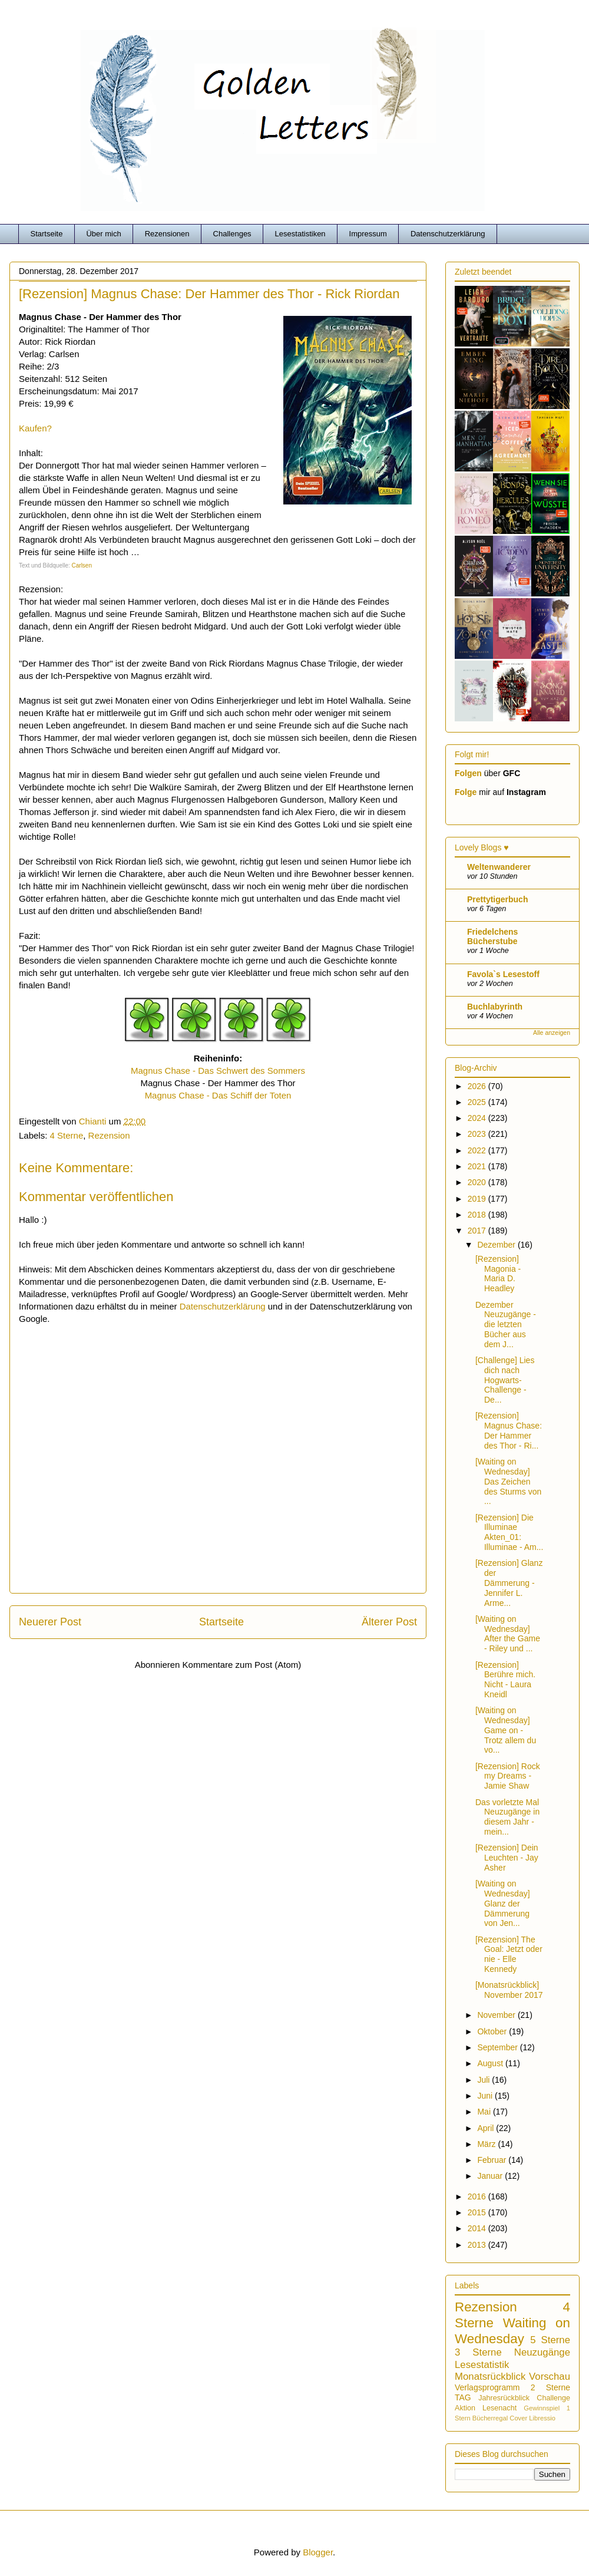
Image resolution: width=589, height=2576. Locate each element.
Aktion (465, 2408)
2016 (478, 2196)
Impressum (368, 233)
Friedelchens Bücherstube (492, 936)
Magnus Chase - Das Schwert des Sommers (218, 1071)
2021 (478, 1166)
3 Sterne (478, 2352)
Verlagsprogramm (487, 2387)
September (498, 2047)
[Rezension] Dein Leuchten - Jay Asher (506, 1857)
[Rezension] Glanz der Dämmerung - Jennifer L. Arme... (508, 1582)
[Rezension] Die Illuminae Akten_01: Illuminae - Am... (509, 1532)
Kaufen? (35, 428)
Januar (491, 2176)
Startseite (47, 233)
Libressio (542, 2418)
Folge (466, 792)
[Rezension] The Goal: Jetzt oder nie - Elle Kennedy (508, 1954)
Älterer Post (389, 1622)
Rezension (109, 1135)
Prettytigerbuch (497, 899)
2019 (478, 1198)
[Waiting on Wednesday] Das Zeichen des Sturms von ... (508, 1481)
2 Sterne (550, 2387)
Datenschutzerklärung (448, 233)
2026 (478, 1086)
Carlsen (82, 565)
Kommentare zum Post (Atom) (242, 1665)
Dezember (497, 1244)
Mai (484, 2111)
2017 (478, 1230)
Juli (484, 2079)
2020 (478, 1182)
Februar (492, 2160)
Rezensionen (167, 233)
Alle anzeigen (551, 1032)
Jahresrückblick (504, 2398)
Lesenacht (499, 2408)
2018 (478, 1214)
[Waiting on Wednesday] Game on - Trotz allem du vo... (505, 1730)
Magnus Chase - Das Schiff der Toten (218, 1095)
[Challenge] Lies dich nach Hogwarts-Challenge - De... (504, 1379)
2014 (478, 2228)
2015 (478, 2212)
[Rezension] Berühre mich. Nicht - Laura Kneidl (505, 1679)
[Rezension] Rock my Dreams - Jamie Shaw (507, 1776)
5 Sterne (550, 2340)
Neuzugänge (542, 2352)
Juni (486, 2095)
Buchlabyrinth (494, 1006)
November (497, 2015)
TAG (463, 2397)
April (486, 2128)
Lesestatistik (482, 2364)
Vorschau (549, 2376)
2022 (478, 1150)
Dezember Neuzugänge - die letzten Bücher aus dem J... (505, 1324)
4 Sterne (67, 1135)
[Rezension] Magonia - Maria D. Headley (498, 1273)
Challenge (553, 2398)
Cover (518, 2418)
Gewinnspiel (542, 2408)
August (491, 2063)
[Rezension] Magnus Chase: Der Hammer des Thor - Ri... (508, 1430)
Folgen (468, 773)
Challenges (232, 233)
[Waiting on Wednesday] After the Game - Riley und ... (507, 1633)
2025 (478, 1102)
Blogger (318, 2552)
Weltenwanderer (499, 867)
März (487, 2144)
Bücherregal (490, 2418)
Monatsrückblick (490, 2376)
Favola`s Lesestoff (503, 974)
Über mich (103, 233)
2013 (478, 2245)
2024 (478, 1118)
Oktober (493, 2031)
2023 (478, 1134)
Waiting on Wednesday (512, 2331)
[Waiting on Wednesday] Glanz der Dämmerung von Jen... (502, 1903)
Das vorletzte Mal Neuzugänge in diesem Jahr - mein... (507, 1816)
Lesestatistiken (300, 233)
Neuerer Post (50, 1622)
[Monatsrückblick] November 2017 (509, 1990)
